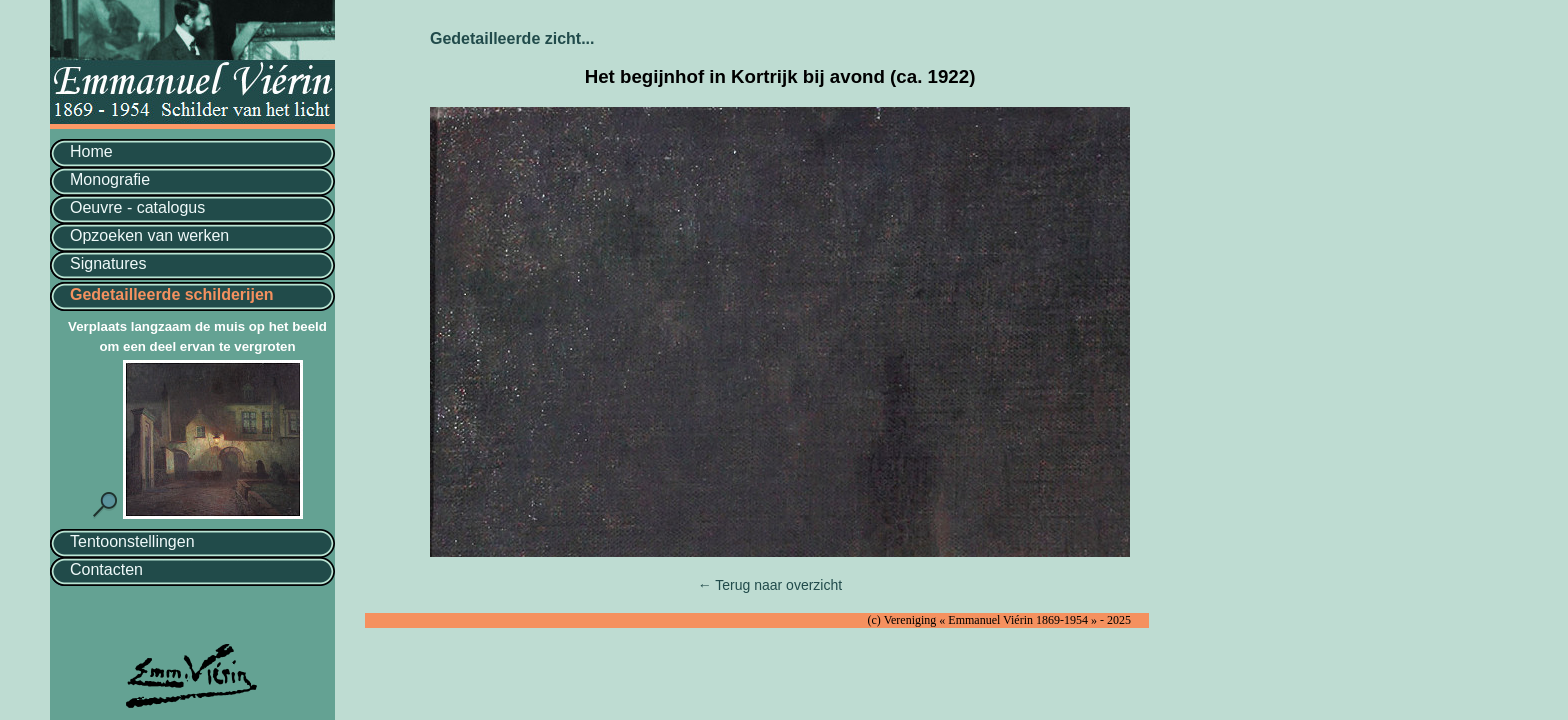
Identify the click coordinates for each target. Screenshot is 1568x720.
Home (91, 151)
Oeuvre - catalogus (137, 207)
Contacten (106, 569)
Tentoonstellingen (132, 541)
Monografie (110, 179)
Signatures (108, 263)
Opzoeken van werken (149, 235)
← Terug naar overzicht (770, 585)
